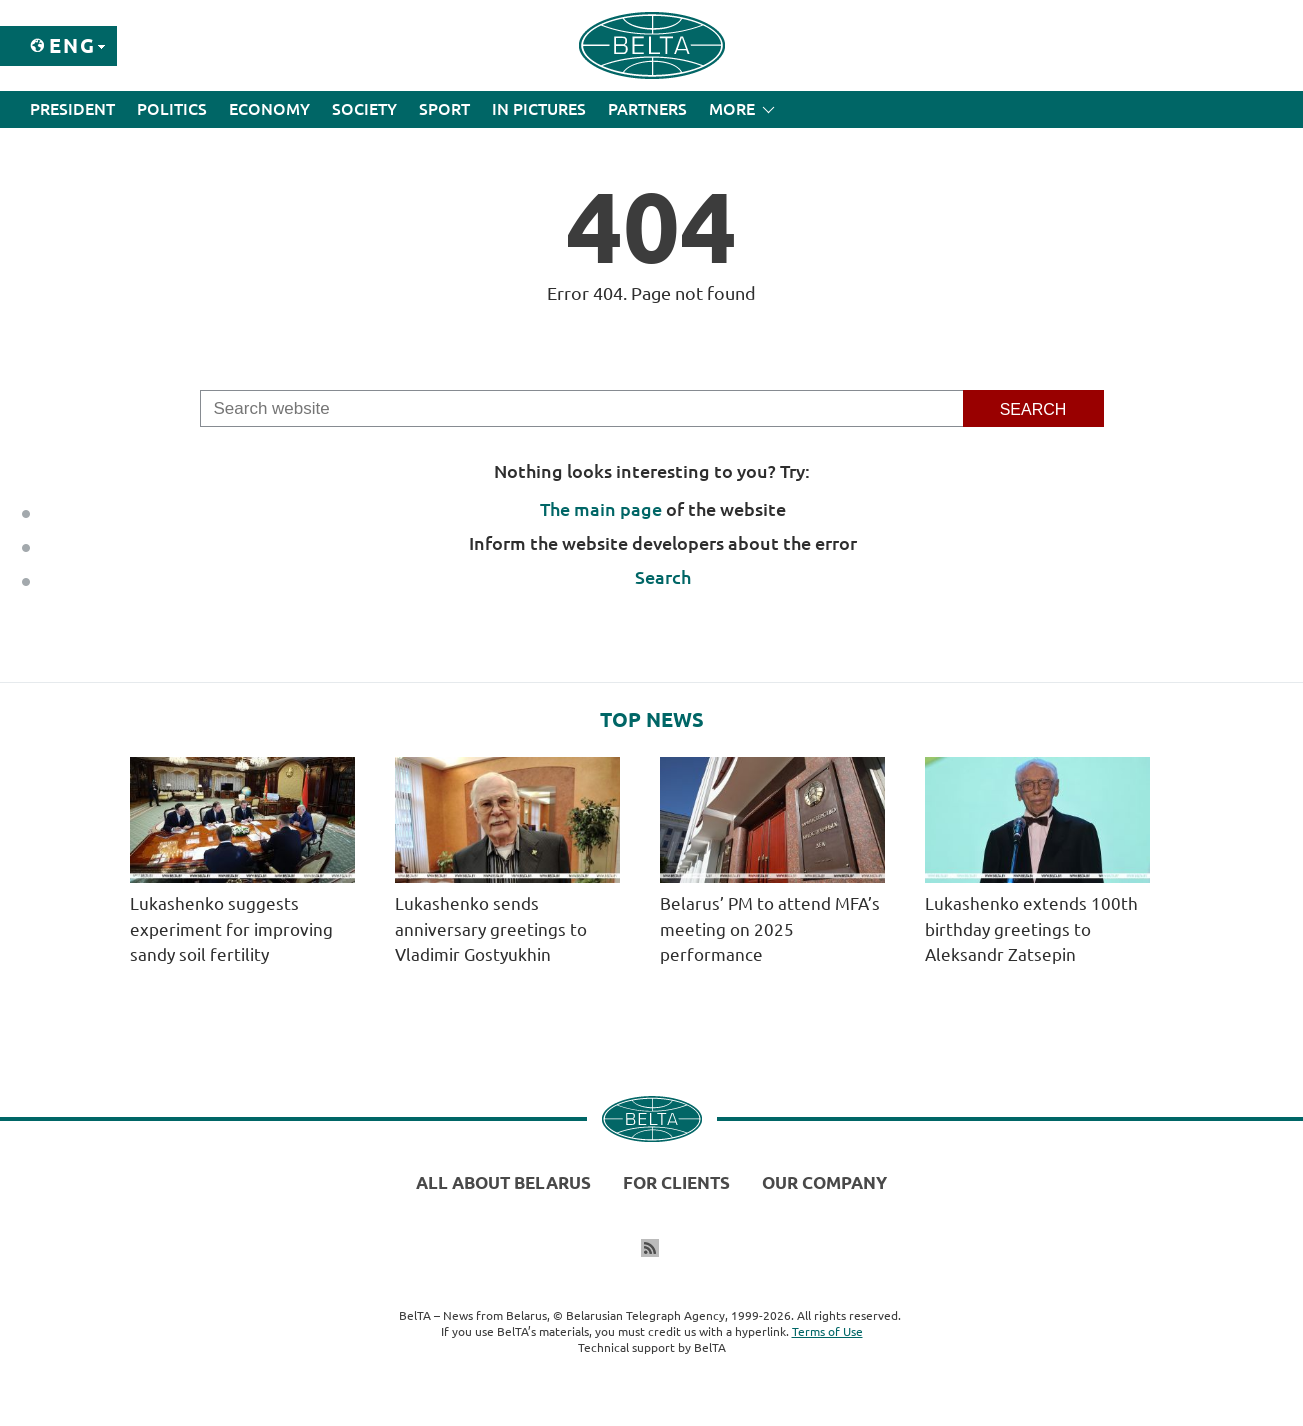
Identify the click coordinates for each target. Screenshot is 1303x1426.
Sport (444, 109)
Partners (647, 109)
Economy (269, 109)
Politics (172, 109)
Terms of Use (827, 1331)
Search (663, 577)
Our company (824, 1182)
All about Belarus (503, 1182)
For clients (676, 1182)
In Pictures (539, 109)
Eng (72, 45)
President (72, 109)
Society (364, 109)
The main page (601, 509)
